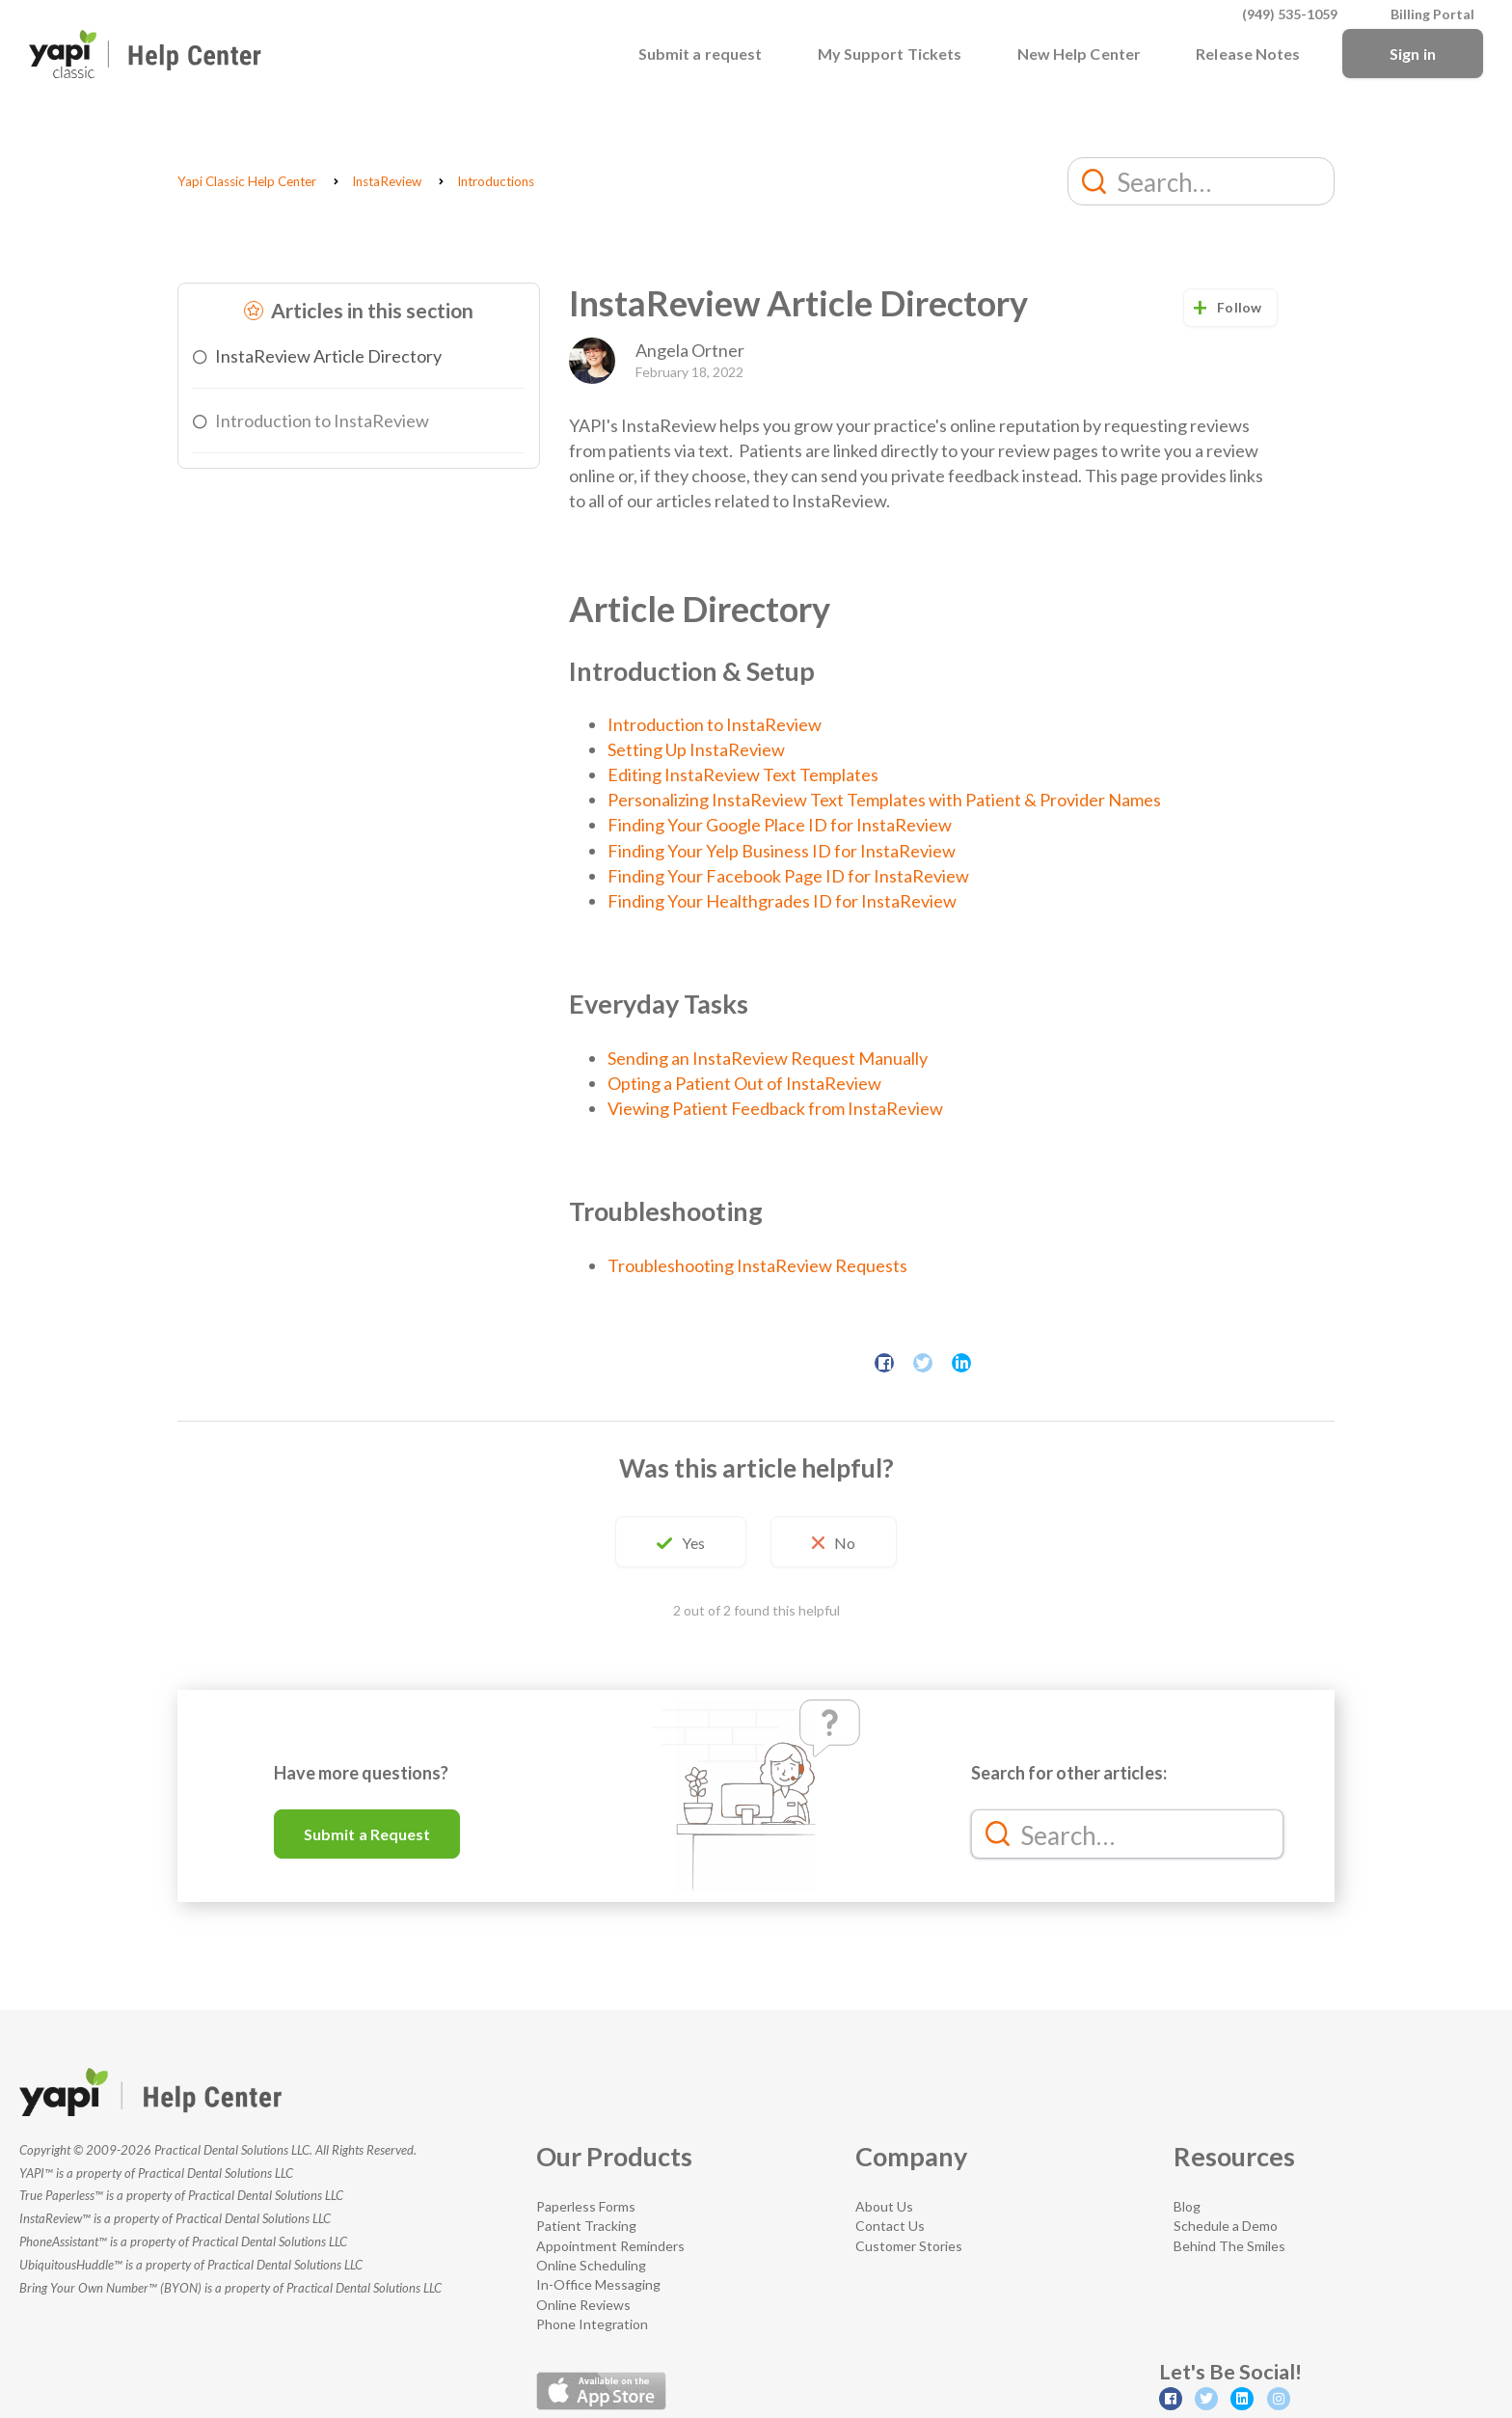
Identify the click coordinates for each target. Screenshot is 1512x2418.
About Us (884, 2206)
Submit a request (700, 53)
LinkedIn (961, 1362)
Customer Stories (908, 2246)
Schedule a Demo (1226, 2225)
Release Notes (1248, 53)
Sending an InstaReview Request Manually (768, 1058)
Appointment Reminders (610, 2246)
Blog (1187, 2206)
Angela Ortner (689, 350)
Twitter (922, 1362)
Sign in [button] (1413, 53)
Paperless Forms (585, 2206)
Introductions (495, 181)
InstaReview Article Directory (328, 356)
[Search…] (1201, 181)
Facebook (884, 1362)
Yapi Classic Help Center (246, 181)
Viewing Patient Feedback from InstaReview (775, 1108)
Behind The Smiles (1229, 2246)
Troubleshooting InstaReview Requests (757, 1265)
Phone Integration (592, 2324)
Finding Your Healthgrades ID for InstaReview (782, 900)
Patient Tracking (586, 2225)
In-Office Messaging (598, 2284)
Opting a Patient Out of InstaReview (744, 1083)
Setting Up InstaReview (696, 749)
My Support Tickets (890, 53)
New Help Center (1079, 53)
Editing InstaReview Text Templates (743, 774)
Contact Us (890, 2225)
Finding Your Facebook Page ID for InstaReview (788, 875)
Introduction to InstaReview (322, 420)
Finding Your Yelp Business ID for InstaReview (782, 850)
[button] (680, 1542)
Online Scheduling (591, 2265)
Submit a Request (367, 1834)
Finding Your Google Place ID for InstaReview (780, 824)
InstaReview (386, 181)
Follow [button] (1239, 307)
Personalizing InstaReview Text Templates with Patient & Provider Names (884, 799)
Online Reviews (583, 2304)
